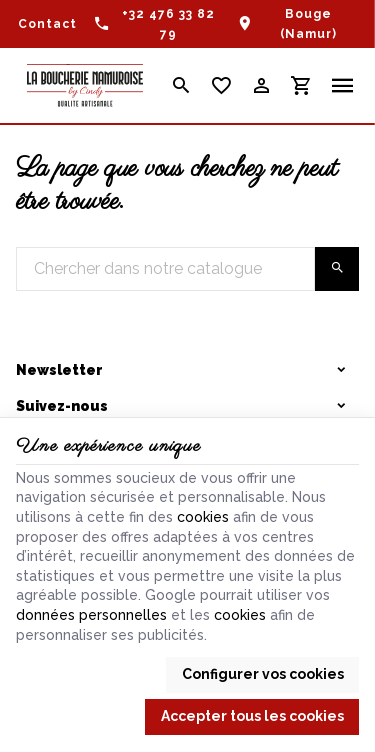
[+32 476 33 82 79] (156, 24)
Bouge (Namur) (308, 24)
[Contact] (47, 24)
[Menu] (343, 85)
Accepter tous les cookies (252, 716)
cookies (203, 517)
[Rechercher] (181, 85)
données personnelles (91, 615)
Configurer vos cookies (263, 674)
